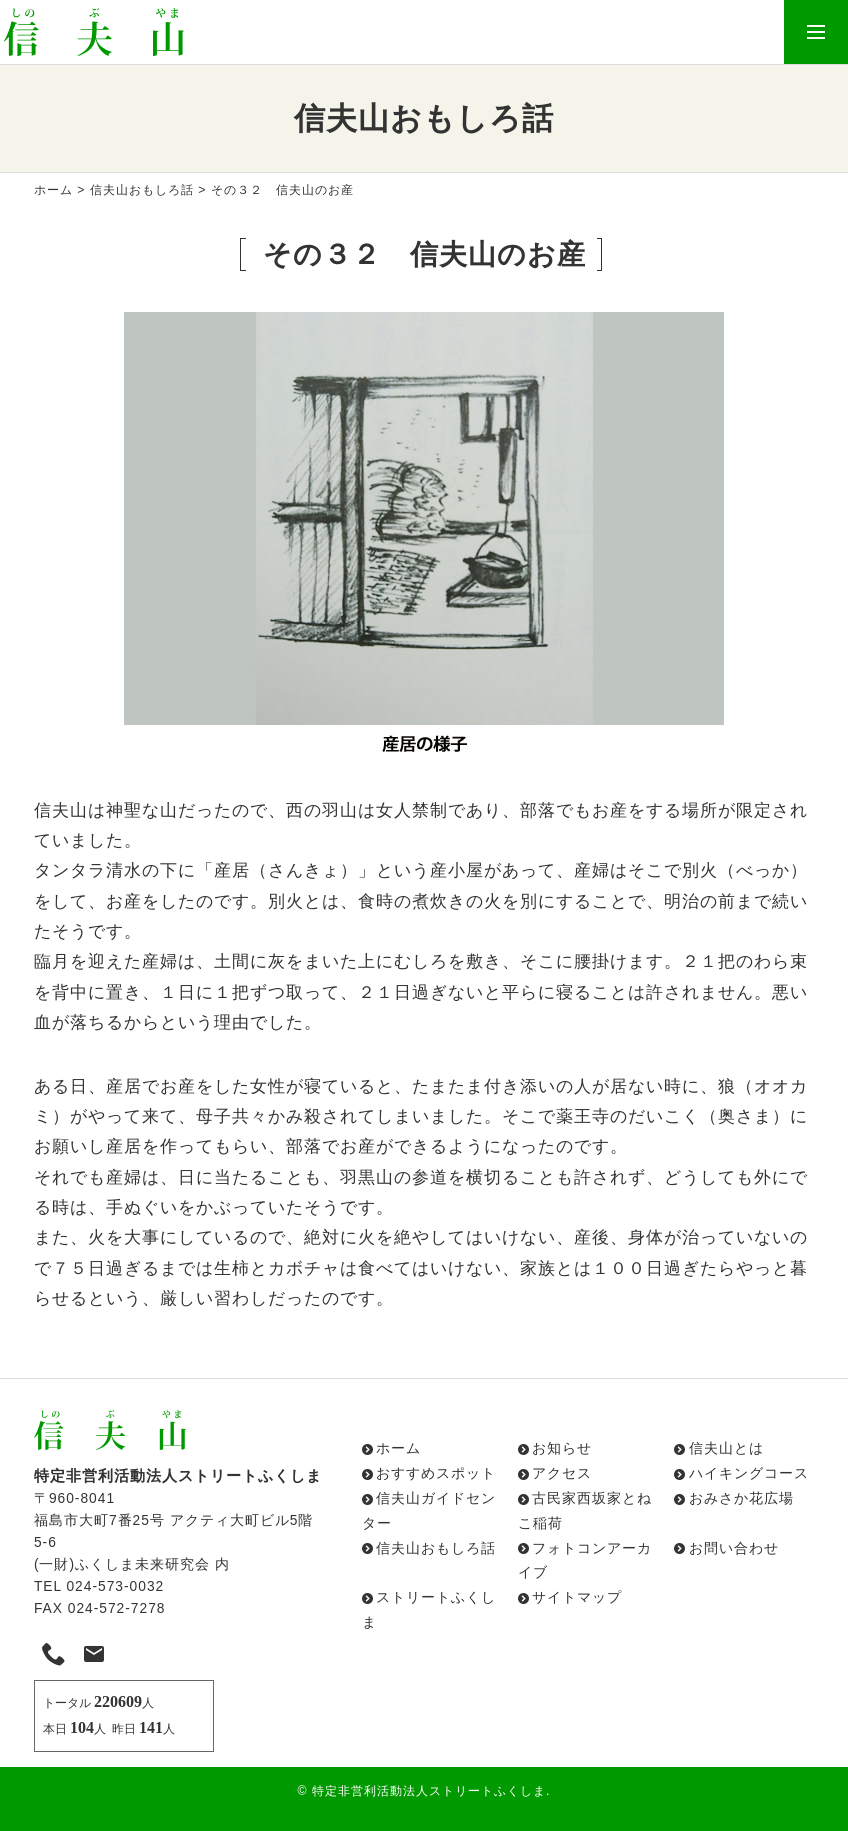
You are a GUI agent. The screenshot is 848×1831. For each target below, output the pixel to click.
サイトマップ (577, 1597)
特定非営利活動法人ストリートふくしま (429, 1791)
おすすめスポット (436, 1473)
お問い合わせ (734, 1548)
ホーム (53, 190)
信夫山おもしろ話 (142, 190)
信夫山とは (726, 1448)
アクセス (562, 1473)
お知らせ (562, 1448)
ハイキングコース (749, 1473)
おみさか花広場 (741, 1498)
